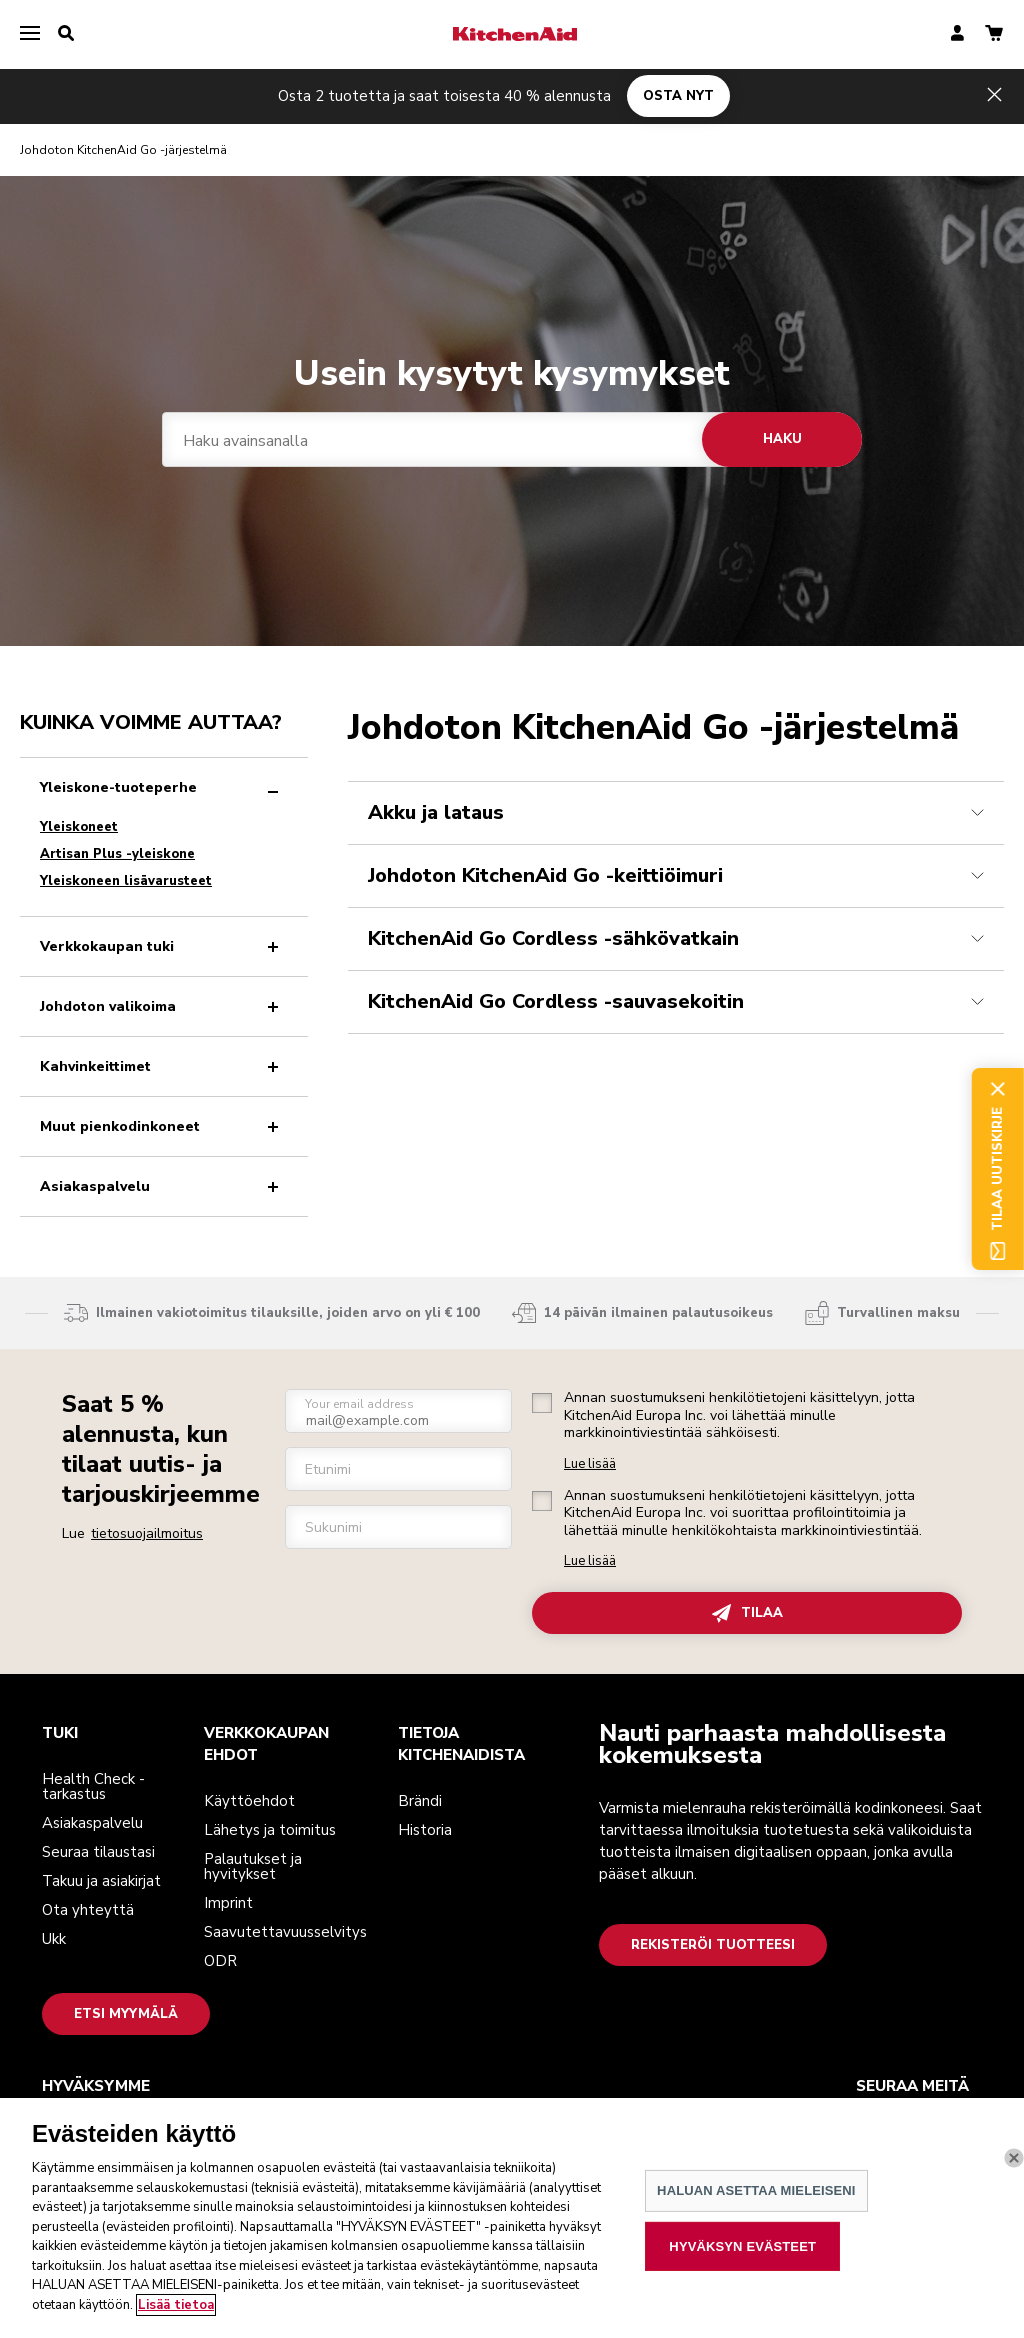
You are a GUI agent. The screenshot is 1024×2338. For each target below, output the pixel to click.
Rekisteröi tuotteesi (713, 1945)
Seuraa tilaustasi (98, 1852)
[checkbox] (542, 1403)
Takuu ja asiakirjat (101, 1881)
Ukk (54, 1939)
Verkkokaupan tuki (163, 946)
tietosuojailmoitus (147, 1533)
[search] (66, 34)
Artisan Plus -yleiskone (117, 854)
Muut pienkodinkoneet (163, 1126)
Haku (782, 439)
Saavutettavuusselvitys (285, 1932)
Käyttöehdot (249, 1801)
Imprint (228, 1903)
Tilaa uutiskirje (997, 1169)
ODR (220, 1961)
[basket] (994, 34)
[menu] (30, 34)
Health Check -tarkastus (93, 1786)
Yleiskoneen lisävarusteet (126, 881)
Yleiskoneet (79, 827)
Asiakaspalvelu (163, 1186)
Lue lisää (590, 1464)
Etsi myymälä (126, 2014)
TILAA (747, 1613)
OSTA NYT (678, 96)
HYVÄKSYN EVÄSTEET (742, 2264)
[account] (957, 34)
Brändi (420, 1801)
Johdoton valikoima (163, 1006)
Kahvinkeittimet (163, 1066)
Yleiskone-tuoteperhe (163, 787)
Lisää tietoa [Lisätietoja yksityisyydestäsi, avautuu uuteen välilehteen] (176, 2323)
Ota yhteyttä (88, 1910)
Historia (425, 1830)
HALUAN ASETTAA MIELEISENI (756, 2208)
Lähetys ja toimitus (270, 1830)
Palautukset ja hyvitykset (253, 1866)
